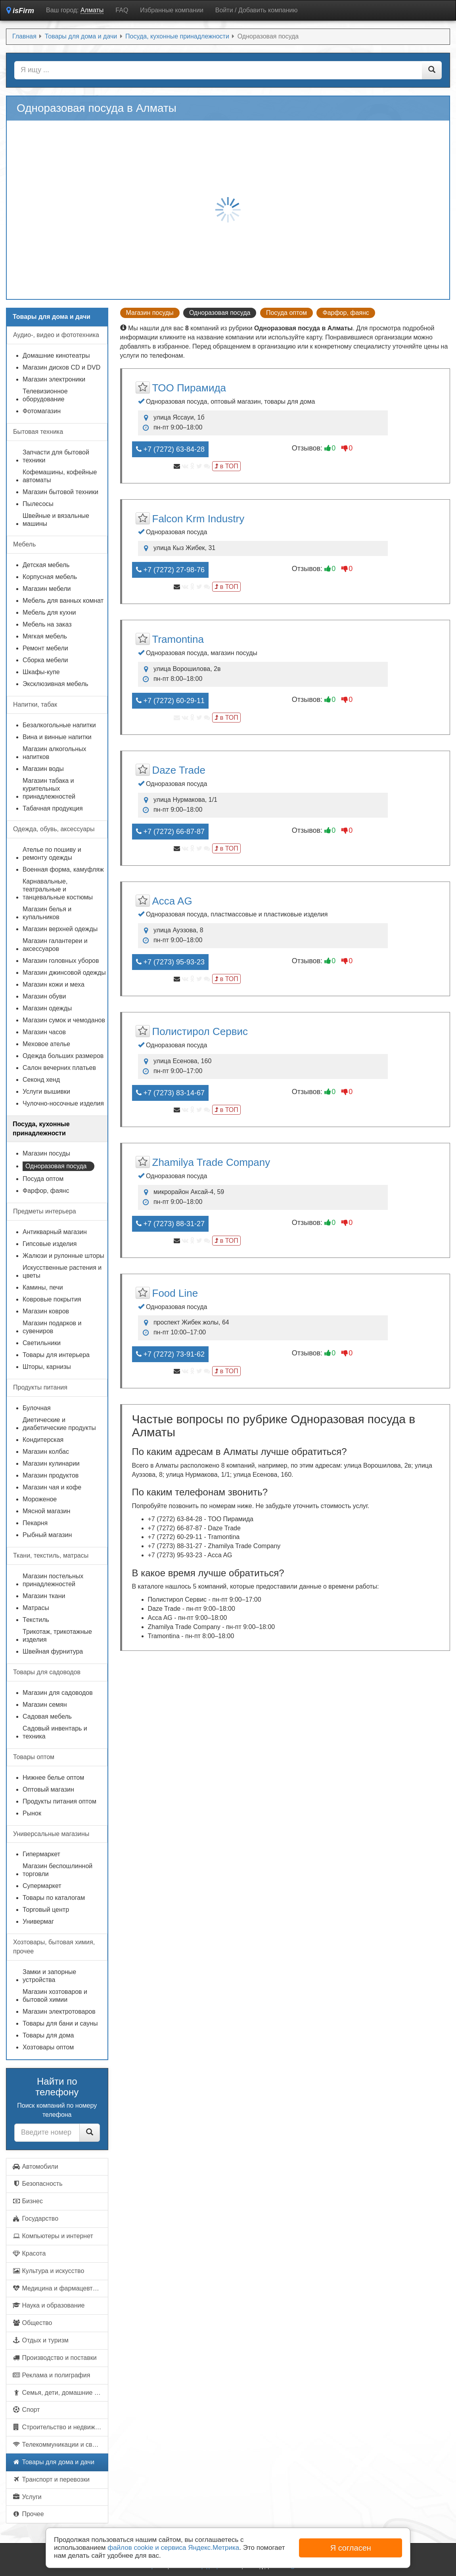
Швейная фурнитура (53, 1651)
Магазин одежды (47, 1008)
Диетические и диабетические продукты (59, 1423)
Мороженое (40, 1499)
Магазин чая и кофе (52, 1487)
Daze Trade (178, 770)
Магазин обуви (44, 996)
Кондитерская (43, 1439)
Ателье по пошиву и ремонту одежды (52, 853)
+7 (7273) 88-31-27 (170, 1224)
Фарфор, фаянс (345, 312)
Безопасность (37, 2183)
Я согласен (350, 2547)
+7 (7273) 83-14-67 (170, 1093)
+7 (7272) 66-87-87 (170, 832)
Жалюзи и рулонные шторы (63, 1255)
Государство (35, 2218)
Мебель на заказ (47, 624)
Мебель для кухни (49, 612)
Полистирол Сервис (200, 1031)
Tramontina (178, 639)
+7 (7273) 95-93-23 (170, 962)
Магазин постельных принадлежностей (53, 1580)
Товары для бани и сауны (60, 2023)
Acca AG (172, 901)
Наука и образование (48, 2305)
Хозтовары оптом (48, 2047)
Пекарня (35, 1523)
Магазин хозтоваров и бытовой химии (55, 1995)
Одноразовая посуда (55, 1166)
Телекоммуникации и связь (57, 2444)
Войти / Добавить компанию (256, 10)
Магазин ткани (44, 1596)
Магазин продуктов (51, 1475)
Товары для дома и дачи (53, 2462)
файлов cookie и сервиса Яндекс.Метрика (173, 2547)
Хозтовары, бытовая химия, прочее (54, 1947)
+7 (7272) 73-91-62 (170, 1354)
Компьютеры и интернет (52, 2236)
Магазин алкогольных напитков (54, 753)
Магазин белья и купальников (47, 913)
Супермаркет (42, 1885)
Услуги (27, 2497)
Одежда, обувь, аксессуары (54, 829)
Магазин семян (45, 1704)
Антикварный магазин (55, 1232)
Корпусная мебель (50, 576)
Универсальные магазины (51, 1833)
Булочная (37, 1408)
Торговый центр (46, 1909)
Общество (32, 2322)
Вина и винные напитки (57, 737)
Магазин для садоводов (58, 1692)
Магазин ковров (46, 1311)
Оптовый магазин (48, 1789)
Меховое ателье (46, 1044)
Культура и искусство (48, 2270)
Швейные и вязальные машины (56, 519)
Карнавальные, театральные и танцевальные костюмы (58, 889)
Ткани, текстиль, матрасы (50, 1555)
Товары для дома (48, 2035)
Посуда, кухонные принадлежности (41, 1129)
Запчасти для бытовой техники (56, 456)
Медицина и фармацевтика (57, 2288)
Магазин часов (44, 1032)
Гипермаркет (41, 1854)
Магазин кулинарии (51, 1463)
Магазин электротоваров (59, 2011)
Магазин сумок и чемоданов (64, 1020)
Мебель (24, 544)
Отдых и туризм (40, 2340)
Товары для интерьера (56, 1354)
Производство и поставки (54, 2357)
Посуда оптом (286, 312)
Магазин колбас (46, 1451)
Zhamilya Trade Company (211, 1162)
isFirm (20, 10)
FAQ (121, 10)
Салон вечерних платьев (59, 1067)
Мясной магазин (46, 1511)
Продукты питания (40, 1387)
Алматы (91, 10)
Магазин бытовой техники (60, 492)
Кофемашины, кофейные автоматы (60, 476)
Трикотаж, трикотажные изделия (57, 1635)
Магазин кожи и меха (53, 984)
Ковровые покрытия (52, 1299)
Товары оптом (33, 1757)
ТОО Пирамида (189, 388)
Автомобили (35, 2166)
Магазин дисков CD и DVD (61, 367)
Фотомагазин (42, 411)
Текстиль (36, 1619)
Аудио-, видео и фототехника (56, 335)
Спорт (26, 2409)
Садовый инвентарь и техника (55, 1732)
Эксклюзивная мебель (55, 683)
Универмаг (38, 1921)
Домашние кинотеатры (56, 355)
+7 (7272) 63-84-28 (170, 449)
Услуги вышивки (46, 1091)
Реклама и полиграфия (51, 2375)
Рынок (32, 1813)
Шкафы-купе (41, 672)
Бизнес (27, 2201)
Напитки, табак (35, 704)
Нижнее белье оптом (53, 1777)
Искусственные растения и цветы (62, 1271)
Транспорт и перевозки (51, 2479)
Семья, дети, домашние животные (60, 2392)
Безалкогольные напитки (59, 725)
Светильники (42, 1343)
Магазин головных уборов (61, 960)
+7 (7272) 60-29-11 (170, 701)
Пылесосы (38, 503)
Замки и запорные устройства (49, 1975)
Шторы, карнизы (47, 1366)
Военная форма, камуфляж (63, 869)
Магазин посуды (150, 312)
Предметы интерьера (44, 1211)
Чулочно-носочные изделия (63, 1103)
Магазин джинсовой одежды (64, 972)
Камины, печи (43, 1287)
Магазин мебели (47, 588)
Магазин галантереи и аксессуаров (55, 944)
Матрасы (36, 1607)
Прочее (28, 2514)
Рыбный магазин (47, 1534)
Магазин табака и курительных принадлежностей (49, 788)
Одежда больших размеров (63, 1055)
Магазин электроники (54, 379)
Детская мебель (46, 565)
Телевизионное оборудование (45, 395)
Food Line (175, 1293)
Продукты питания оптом (59, 1801)
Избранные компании (171, 10)
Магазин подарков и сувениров (52, 1327)
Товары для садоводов (46, 1672)
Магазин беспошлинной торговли (57, 1870)
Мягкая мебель (45, 636)
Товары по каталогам (54, 1897)
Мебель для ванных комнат (63, 600)
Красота (29, 2253)
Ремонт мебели (45, 648)
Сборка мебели (45, 660)
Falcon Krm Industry (198, 519)
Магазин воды (43, 768)
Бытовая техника (38, 431)
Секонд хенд (41, 1079)
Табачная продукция (53, 808)
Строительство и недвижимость (60, 2427)
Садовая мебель (47, 1716)
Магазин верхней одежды (60, 929)
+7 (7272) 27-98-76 (170, 570)
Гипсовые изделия (50, 1243)
